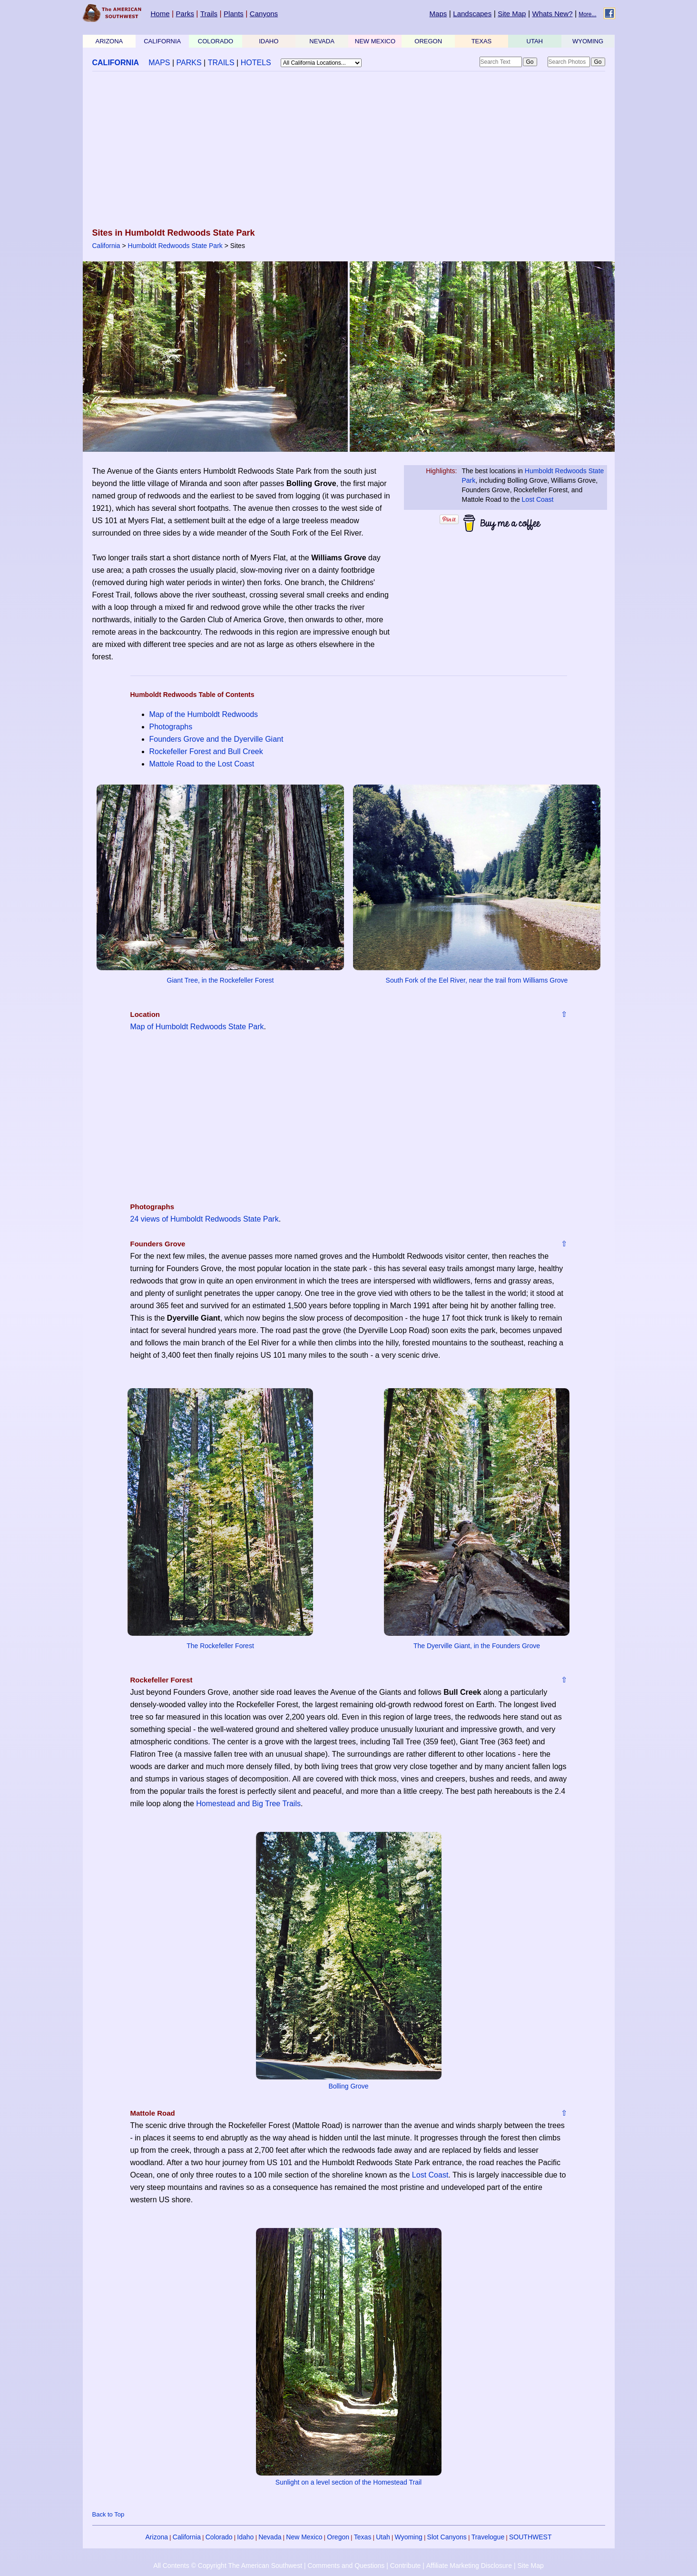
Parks (185, 14)
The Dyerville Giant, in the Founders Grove (476, 1646)
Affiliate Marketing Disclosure (469, 2565)
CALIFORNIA (162, 41)
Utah (383, 2537)
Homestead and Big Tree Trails (248, 1804)
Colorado (219, 2537)
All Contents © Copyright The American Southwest (227, 2565)
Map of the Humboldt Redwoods (203, 714)
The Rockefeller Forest (220, 1646)
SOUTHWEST (530, 2537)
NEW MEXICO (375, 41)
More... (587, 14)
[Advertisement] (348, 150)
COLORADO (215, 41)
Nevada (269, 2537)
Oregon (338, 2537)
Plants (234, 14)
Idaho (245, 2537)
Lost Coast (538, 499)
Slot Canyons (447, 2537)
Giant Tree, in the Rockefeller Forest (220, 980)
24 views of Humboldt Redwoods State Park (204, 1219)
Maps (438, 14)
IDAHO (268, 41)
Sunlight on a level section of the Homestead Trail (348, 2482)
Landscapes (472, 14)
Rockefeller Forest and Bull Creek (206, 751)
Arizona (157, 2537)
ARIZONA (109, 41)
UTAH (535, 41)
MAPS (159, 63)
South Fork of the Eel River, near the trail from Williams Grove (477, 980)
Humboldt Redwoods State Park (175, 245)
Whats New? (552, 14)
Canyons (264, 14)
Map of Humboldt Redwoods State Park (197, 1027)
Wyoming (408, 2537)
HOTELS (256, 63)
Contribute (405, 2565)
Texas (363, 2537)
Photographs (171, 727)
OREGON (428, 41)
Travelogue (488, 2537)
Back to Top (108, 2514)
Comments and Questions (345, 2565)
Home (160, 14)
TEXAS (481, 41)
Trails (208, 14)
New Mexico (304, 2537)
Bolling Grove (348, 2086)
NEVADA (321, 41)
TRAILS (221, 63)
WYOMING (587, 41)
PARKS (189, 63)
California (106, 245)
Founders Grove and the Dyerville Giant (216, 739)
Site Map (512, 14)
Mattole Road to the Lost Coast (202, 764)
